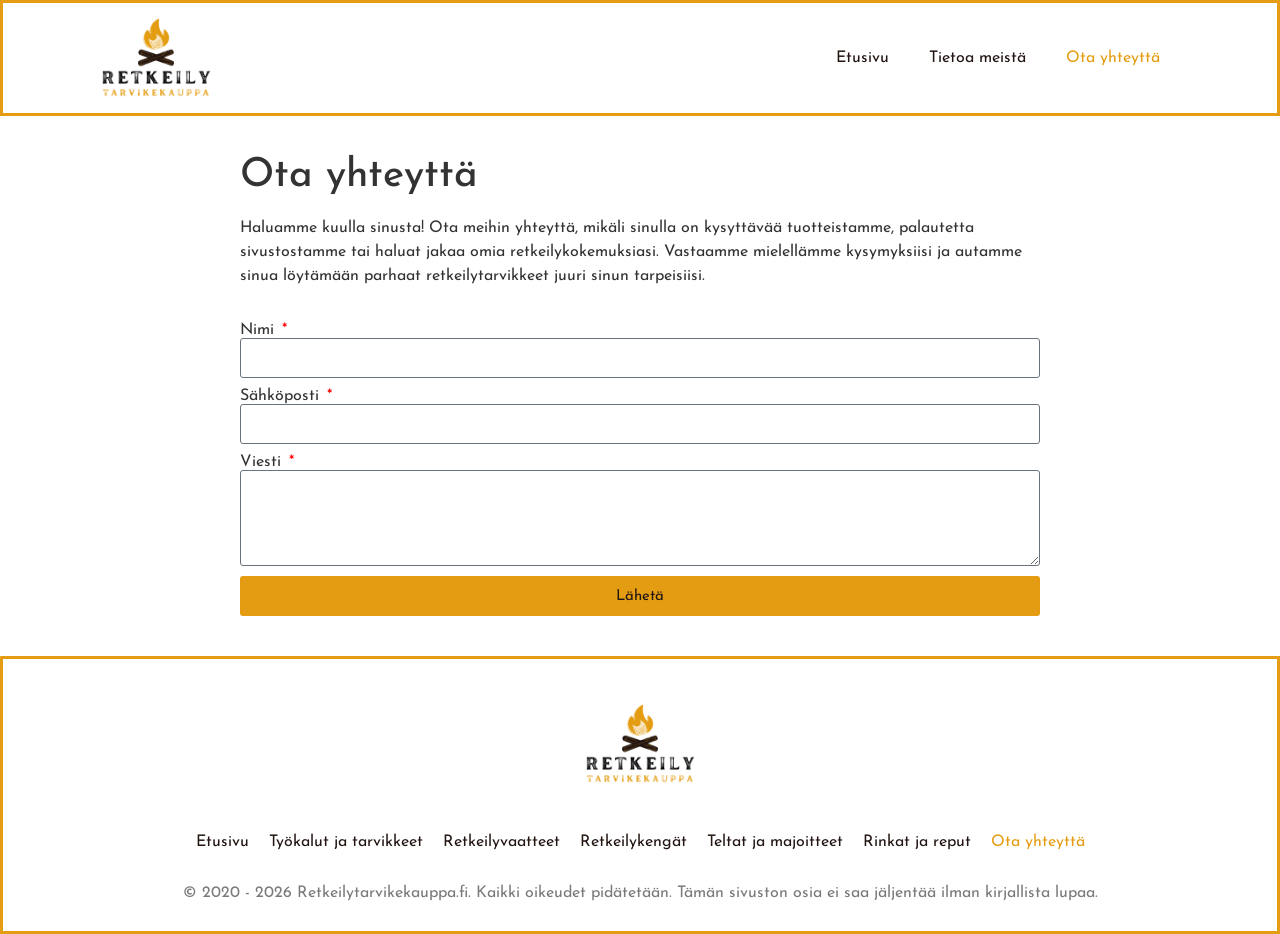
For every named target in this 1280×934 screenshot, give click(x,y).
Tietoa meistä (977, 58)
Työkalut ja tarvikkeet (346, 842)
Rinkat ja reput (917, 842)
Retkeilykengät (633, 842)
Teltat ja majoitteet (775, 842)
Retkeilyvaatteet (501, 842)
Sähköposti (282, 396)
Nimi (259, 330)
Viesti (263, 462)
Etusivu (862, 58)
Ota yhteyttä (1113, 58)
